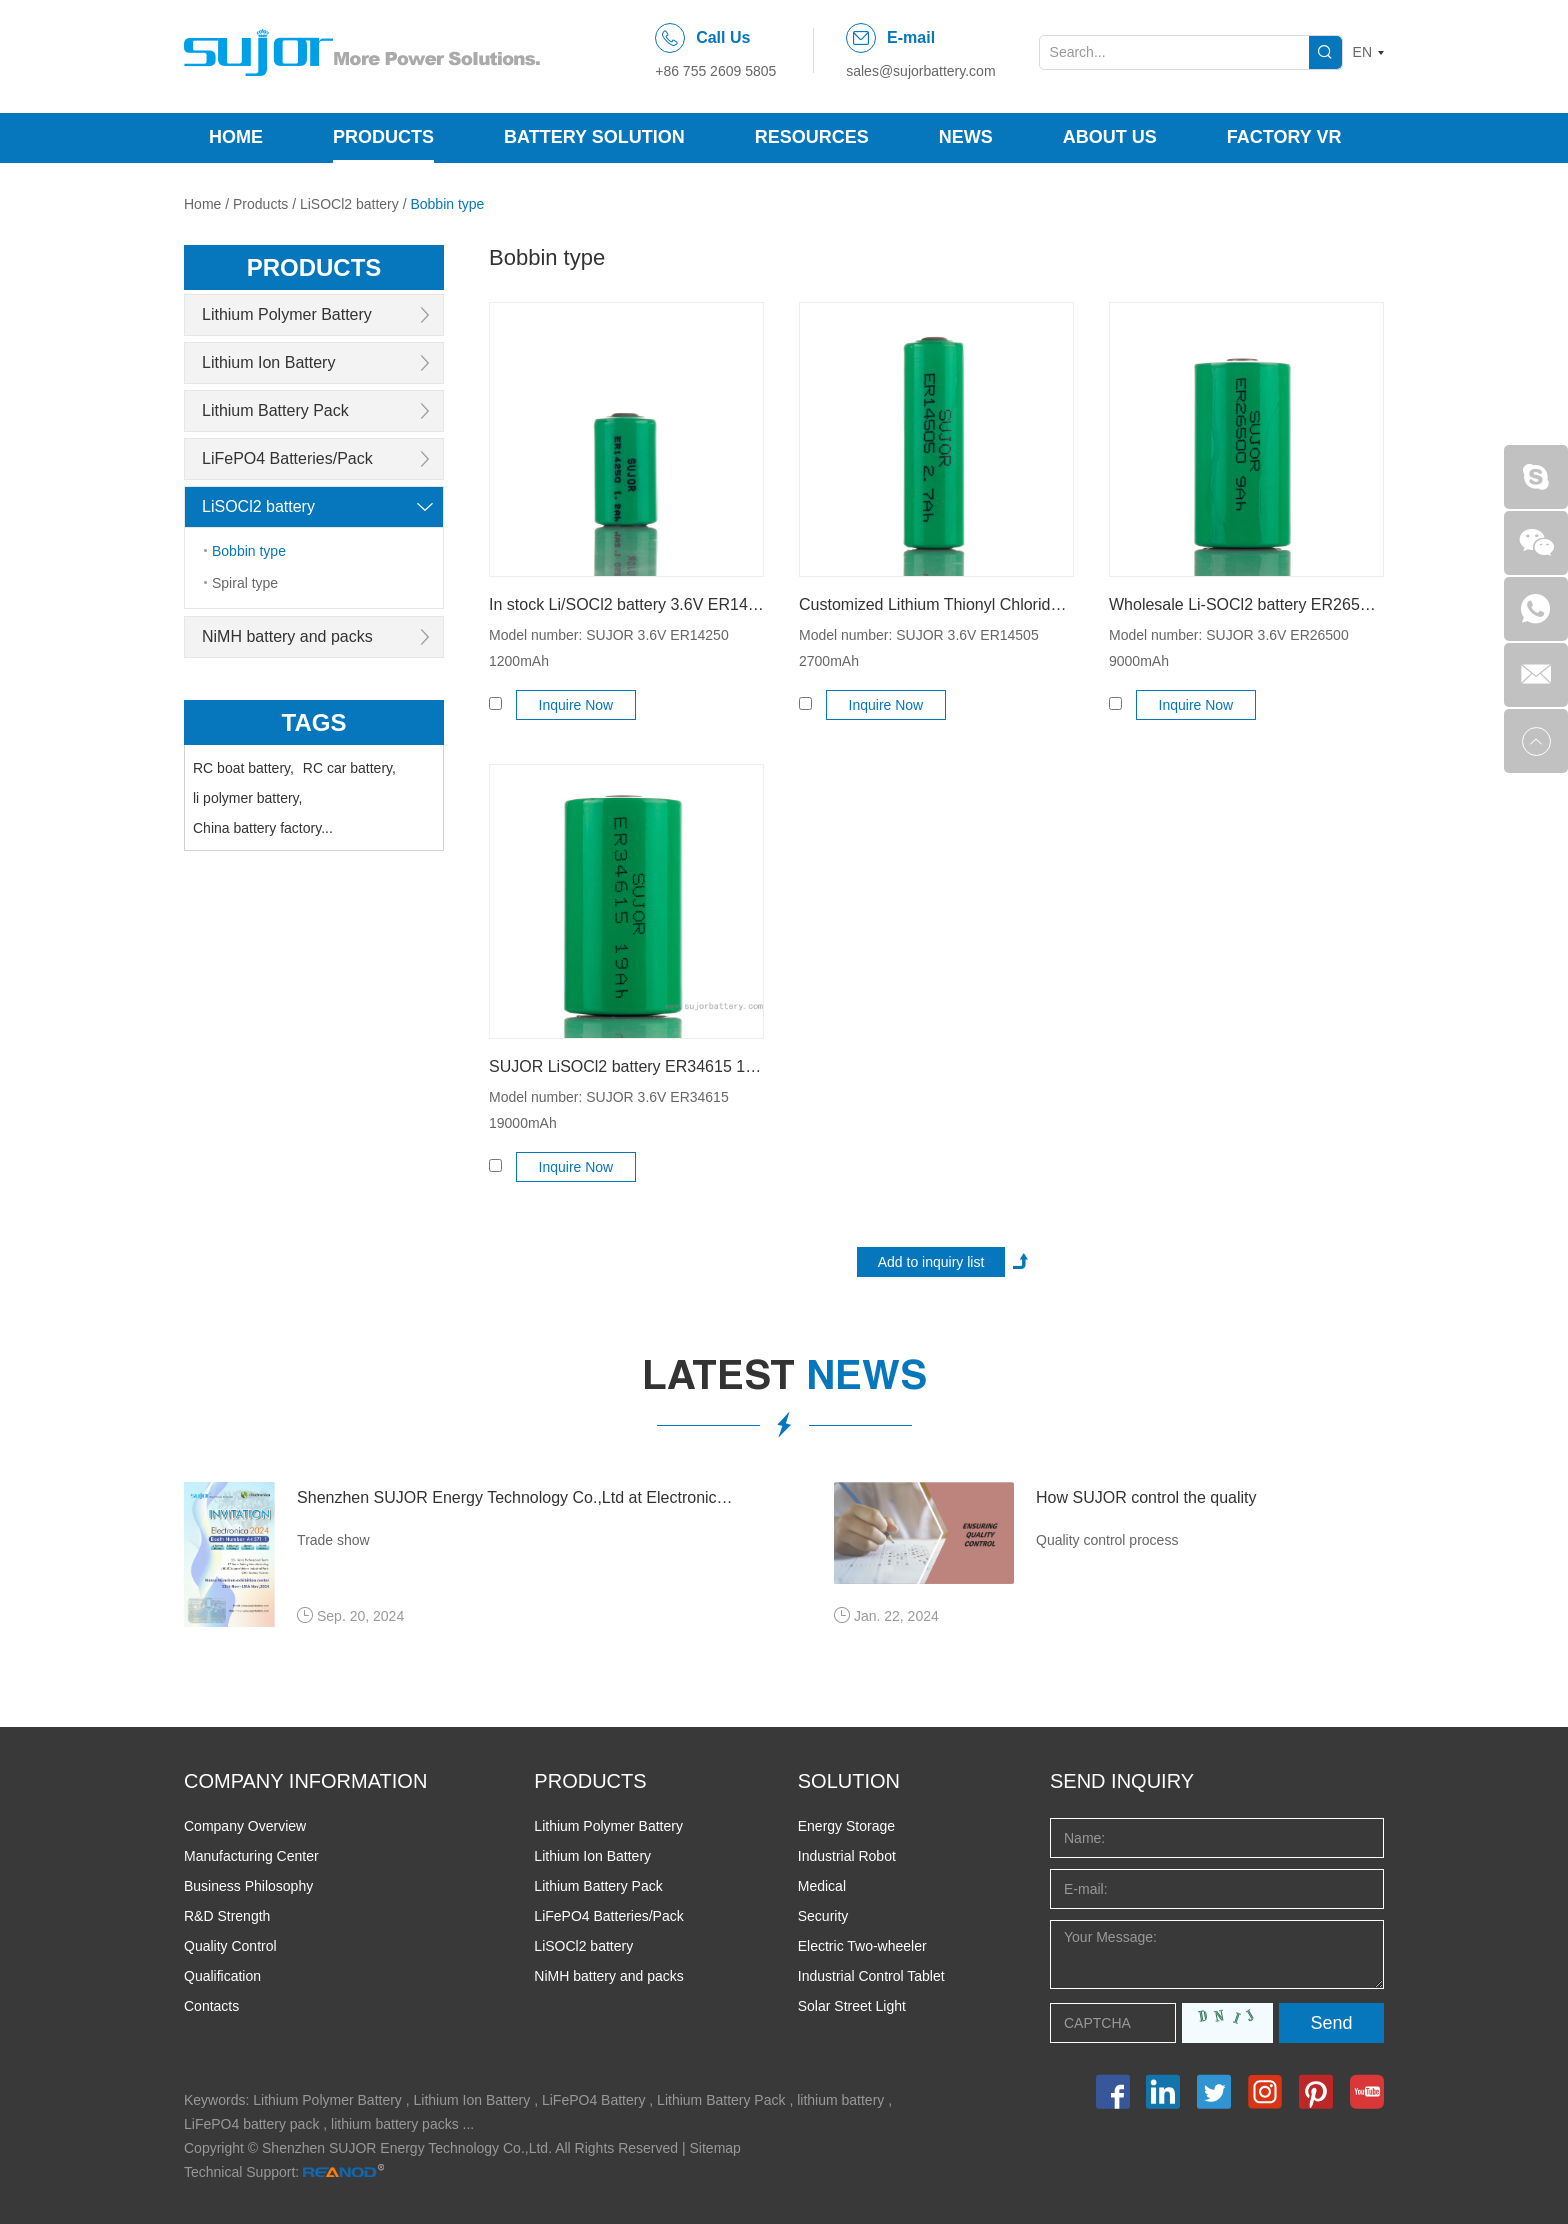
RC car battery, (349, 768)
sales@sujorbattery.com (920, 71)
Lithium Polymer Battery (287, 314)
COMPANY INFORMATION (305, 1781)
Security (823, 1916)
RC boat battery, (243, 768)
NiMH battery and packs (287, 636)
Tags (314, 722)
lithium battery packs (395, 2124)
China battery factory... (263, 828)
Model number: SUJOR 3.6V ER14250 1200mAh (609, 648)
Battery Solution (594, 137)
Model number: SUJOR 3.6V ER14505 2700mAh (919, 648)
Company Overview (245, 1826)
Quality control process (1107, 1540)
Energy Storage (846, 1826)
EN (1362, 52)
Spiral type (245, 583)
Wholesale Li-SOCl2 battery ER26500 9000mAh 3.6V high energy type (1246, 604)
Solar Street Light (852, 2006)
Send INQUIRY (1122, 1781)
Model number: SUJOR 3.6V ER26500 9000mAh (1229, 648)
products (314, 267)
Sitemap (715, 2148)
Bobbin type (447, 204)
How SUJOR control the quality (1146, 1497)
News (966, 137)
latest (784, 1380)
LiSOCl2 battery (349, 204)
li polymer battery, (247, 798)
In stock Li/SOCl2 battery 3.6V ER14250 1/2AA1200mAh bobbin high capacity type (626, 604)
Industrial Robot (847, 1856)
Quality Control (230, 1946)
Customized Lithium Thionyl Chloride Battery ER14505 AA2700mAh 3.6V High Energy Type (936, 604)
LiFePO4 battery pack (251, 2124)
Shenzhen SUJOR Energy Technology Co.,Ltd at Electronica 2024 (515, 1497)
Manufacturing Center (251, 1856)
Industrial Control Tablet (871, 1976)
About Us (1110, 137)
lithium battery (840, 2100)
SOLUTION (849, 1781)
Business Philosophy (248, 1886)
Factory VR (1284, 137)
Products (383, 137)
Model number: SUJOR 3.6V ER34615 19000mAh (609, 1110)
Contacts (211, 2006)
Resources (812, 137)
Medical (822, 1886)
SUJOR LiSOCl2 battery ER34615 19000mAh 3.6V (626, 1066)
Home (236, 137)
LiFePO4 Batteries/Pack (287, 458)
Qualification (222, 1976)
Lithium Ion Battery (268, 362)
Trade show (333, 1540)
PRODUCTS (590, 1781)
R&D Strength (227, 1916)
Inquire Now (576, 705)
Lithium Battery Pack (275, 410)
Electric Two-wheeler (862, 1946)
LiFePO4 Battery (594, 2100)
